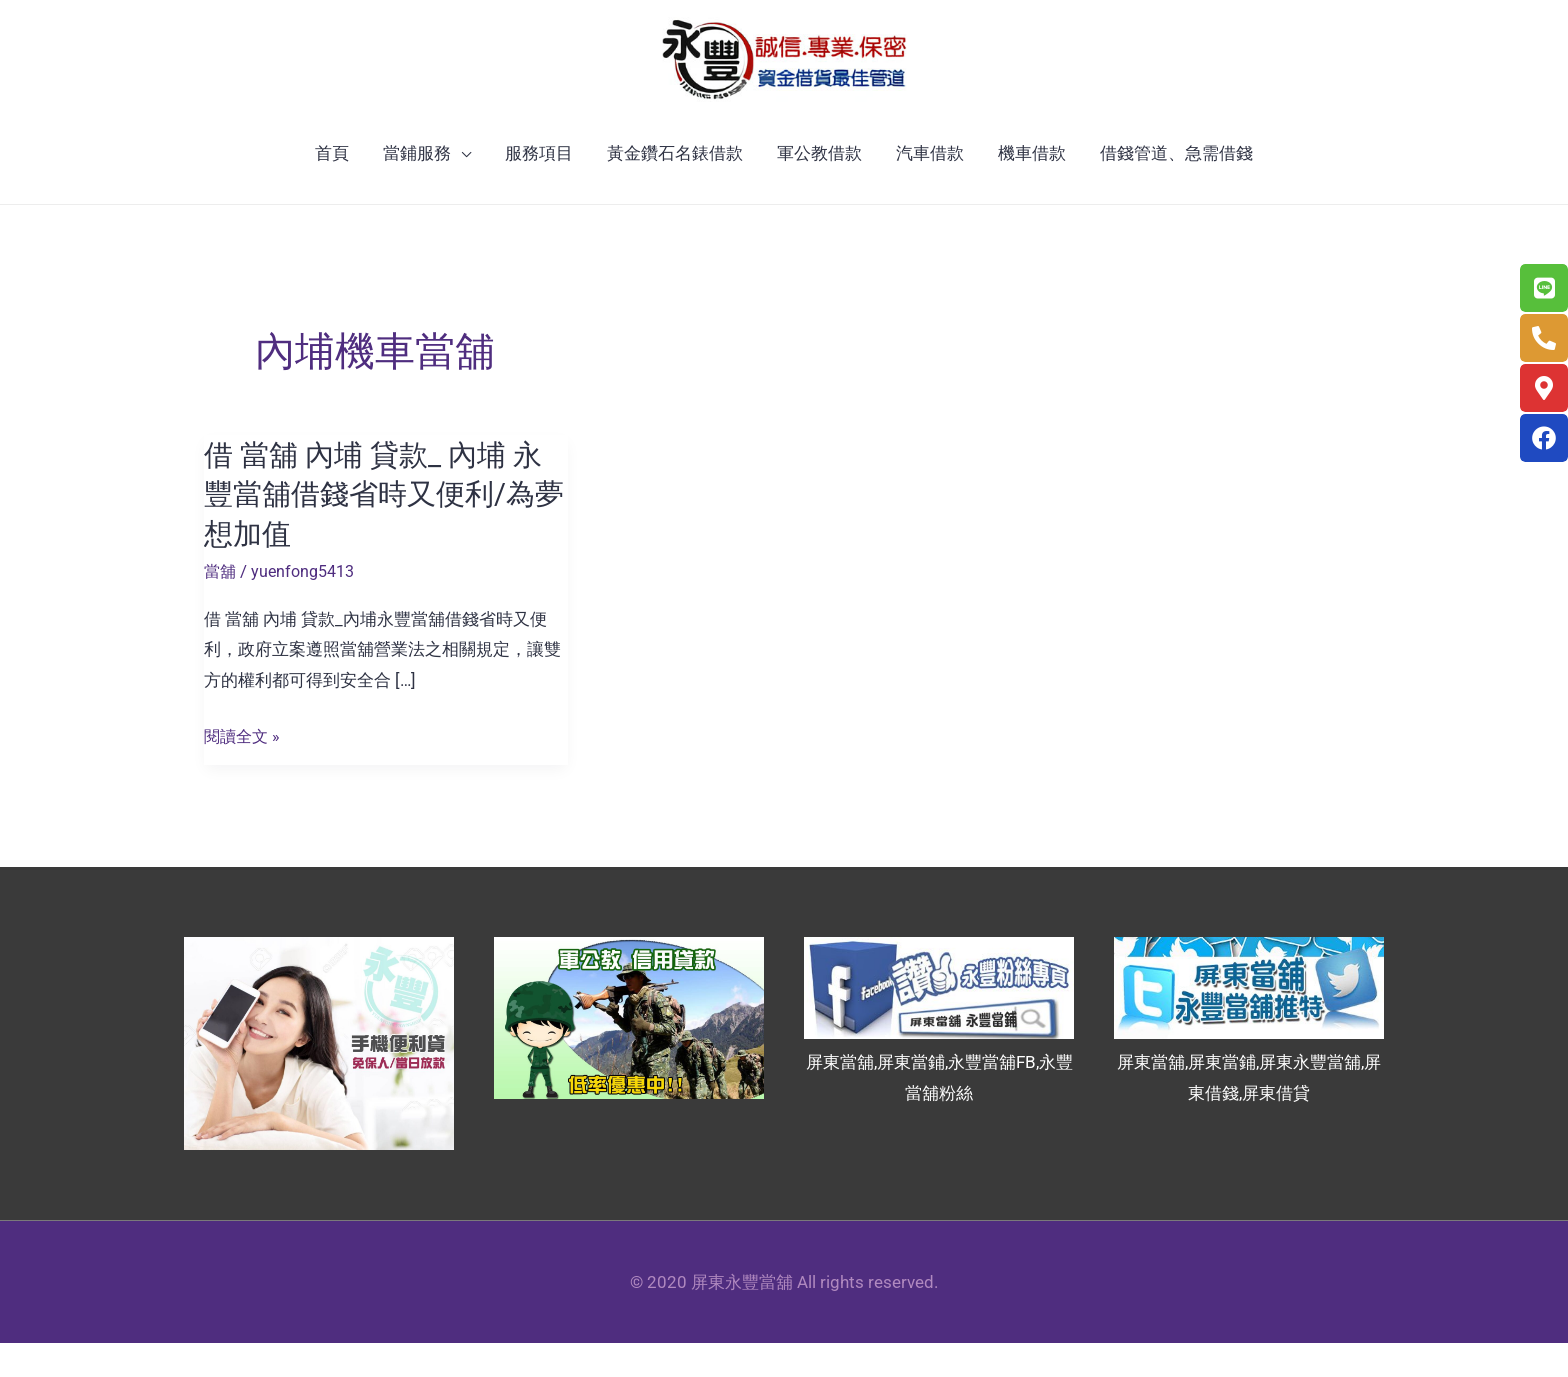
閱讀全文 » (244, 770)
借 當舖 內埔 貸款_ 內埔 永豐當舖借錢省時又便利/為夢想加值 (378, 528)
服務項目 (539, 188)
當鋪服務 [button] (417, 188)
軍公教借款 (819, 188)
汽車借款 (930, 188)
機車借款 (1032, 188)
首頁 (332, 188)
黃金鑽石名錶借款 (675, 188)
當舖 (221, 605)
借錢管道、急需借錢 (1176, 188)
